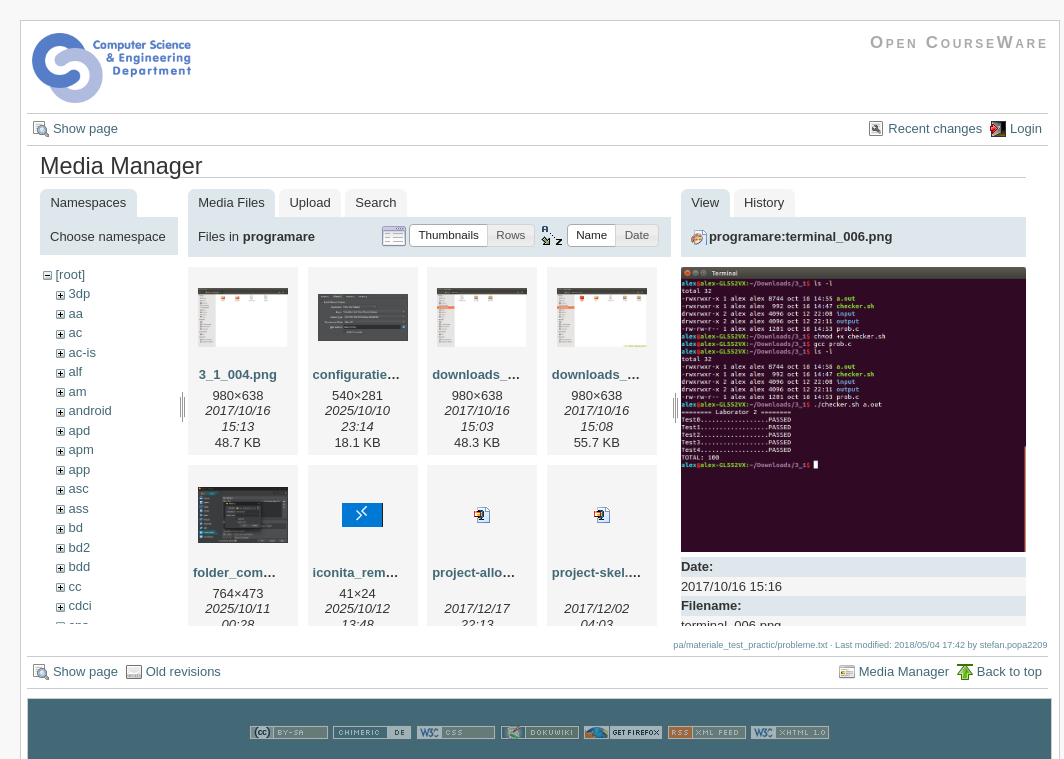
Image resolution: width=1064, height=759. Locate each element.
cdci (79, 605)
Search (375, 202)
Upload (309, 202)
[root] (70, 274)
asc (78, 488)
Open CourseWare (959, 42)
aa (75, 313)
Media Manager (904, 668)
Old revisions (183, 668)
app (79, 469)
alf (75, 371)
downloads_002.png (614, 374)
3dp (79, 293)
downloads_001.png (494, 374)
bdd (79, 566)
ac (75, 332)
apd (79, 430)
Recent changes (935, 128)
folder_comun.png (249, 572)
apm (80, 449)
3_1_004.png (238, 374)
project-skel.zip (599, 572)
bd (75, 527)
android (89, 410)
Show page (85, 128)
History (764, 202)
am (77, 391)
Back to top (1009, 668)
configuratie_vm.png (377, 374)
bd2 (79, 547)
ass (78, 508)
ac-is (81, 352)
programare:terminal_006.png (801, 236)
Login (1026, 128)
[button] (448, 235)
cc (74, 586)
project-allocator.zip (493, 572)
